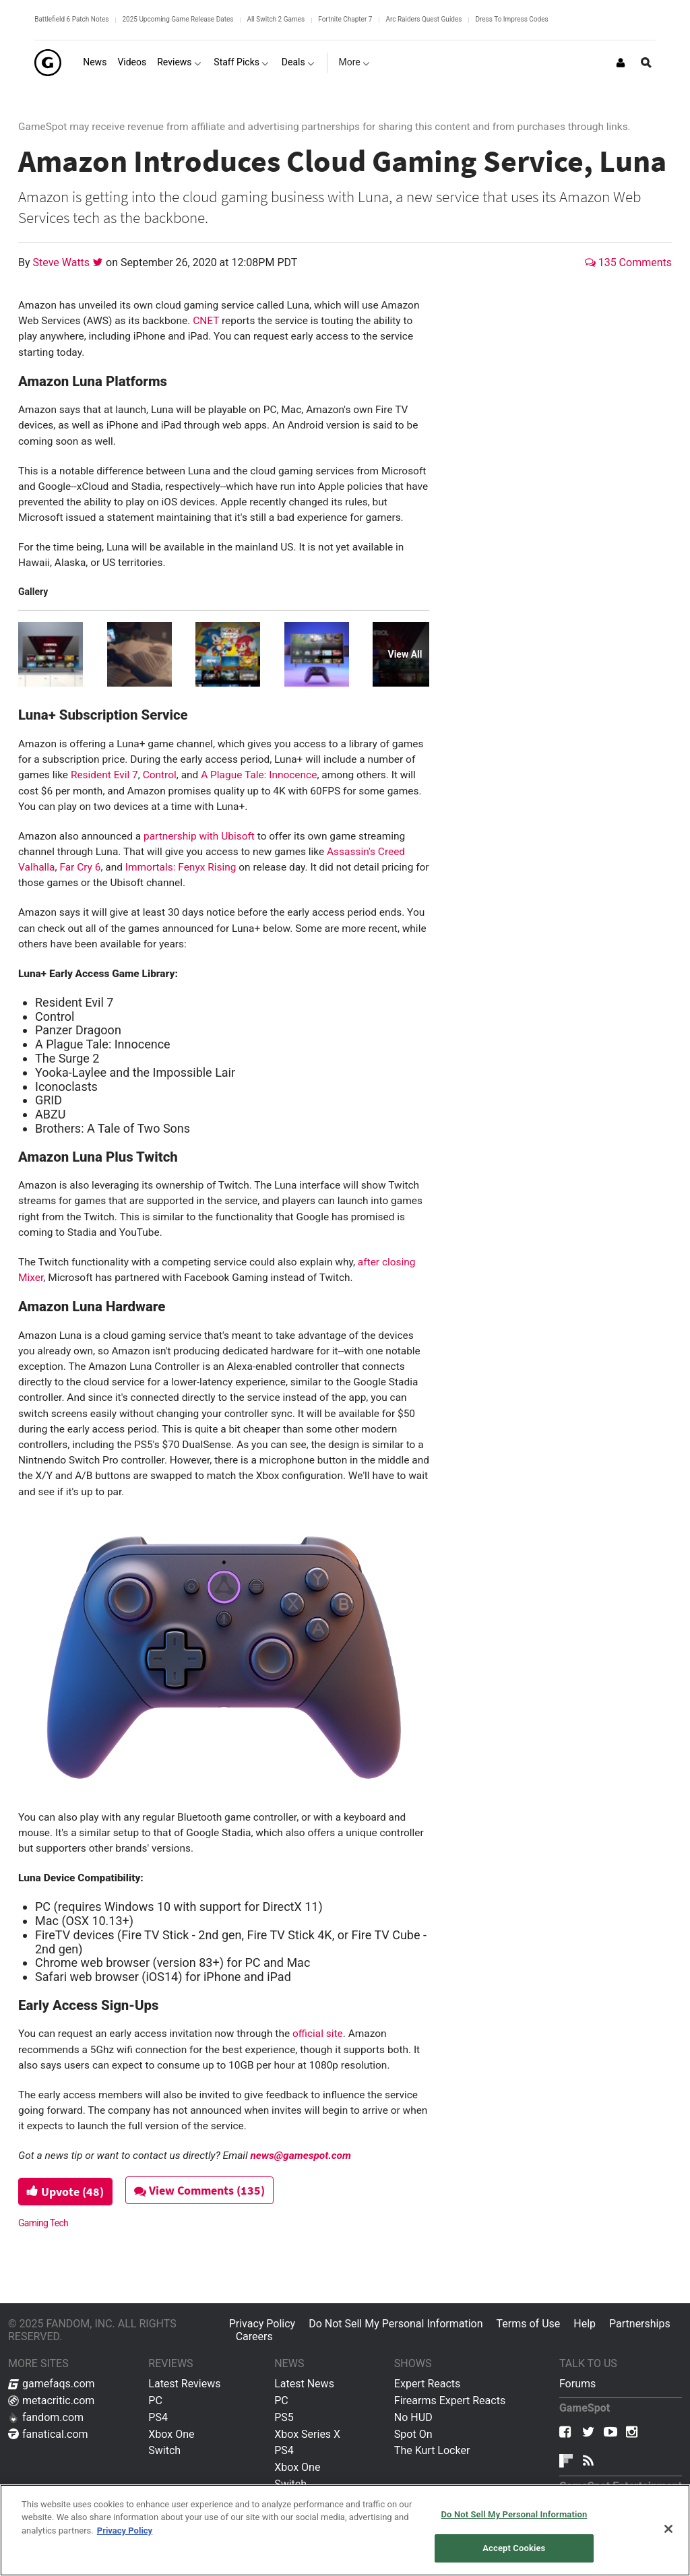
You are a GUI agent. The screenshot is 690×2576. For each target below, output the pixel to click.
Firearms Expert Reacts (449, 2400)
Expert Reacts (427, 2383)
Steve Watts (63, 262)
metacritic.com (51, 2400)
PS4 (158, 2417)
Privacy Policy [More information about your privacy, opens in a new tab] (124, 2530)
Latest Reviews (184, 2383)
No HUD (413, 2417)
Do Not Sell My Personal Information (395, 2323)
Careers (254, 2336)
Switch (164, 2450)
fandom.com (46, 2417)
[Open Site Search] (646, 63)
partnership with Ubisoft (199, 836)
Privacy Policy (262, 2323)
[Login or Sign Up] (620, 63)
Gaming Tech (43, 2223)
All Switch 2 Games (276, 19)
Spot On (413, 2434)
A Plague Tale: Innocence (259, 775)
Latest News (304, 2383)
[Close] (668, 2529)
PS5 (284, 2417)
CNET (206, 321)
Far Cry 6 (79, 867)
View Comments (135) (201, 2190)
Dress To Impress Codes (511, 19)
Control (160, 775)
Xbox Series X (307, 2434)
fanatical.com (48, 2434)
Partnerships (639, 2323)
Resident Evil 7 (104, 775)
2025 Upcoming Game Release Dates (177, 19)
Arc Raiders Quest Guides (423, 19)
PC (155, 2400)
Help (584, 2323)
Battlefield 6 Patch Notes (71, 19)
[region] (345, 2530)
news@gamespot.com (300, 2155)
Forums (577, 2383)
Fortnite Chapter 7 (345, 19)
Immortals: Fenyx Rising (181, 867)
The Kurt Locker (432, 2450)
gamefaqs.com (51, 2383)
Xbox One (171, 2434)
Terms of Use (529, 2323)
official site (317, 2034)
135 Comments (628, 262)
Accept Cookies (513, 2548)
